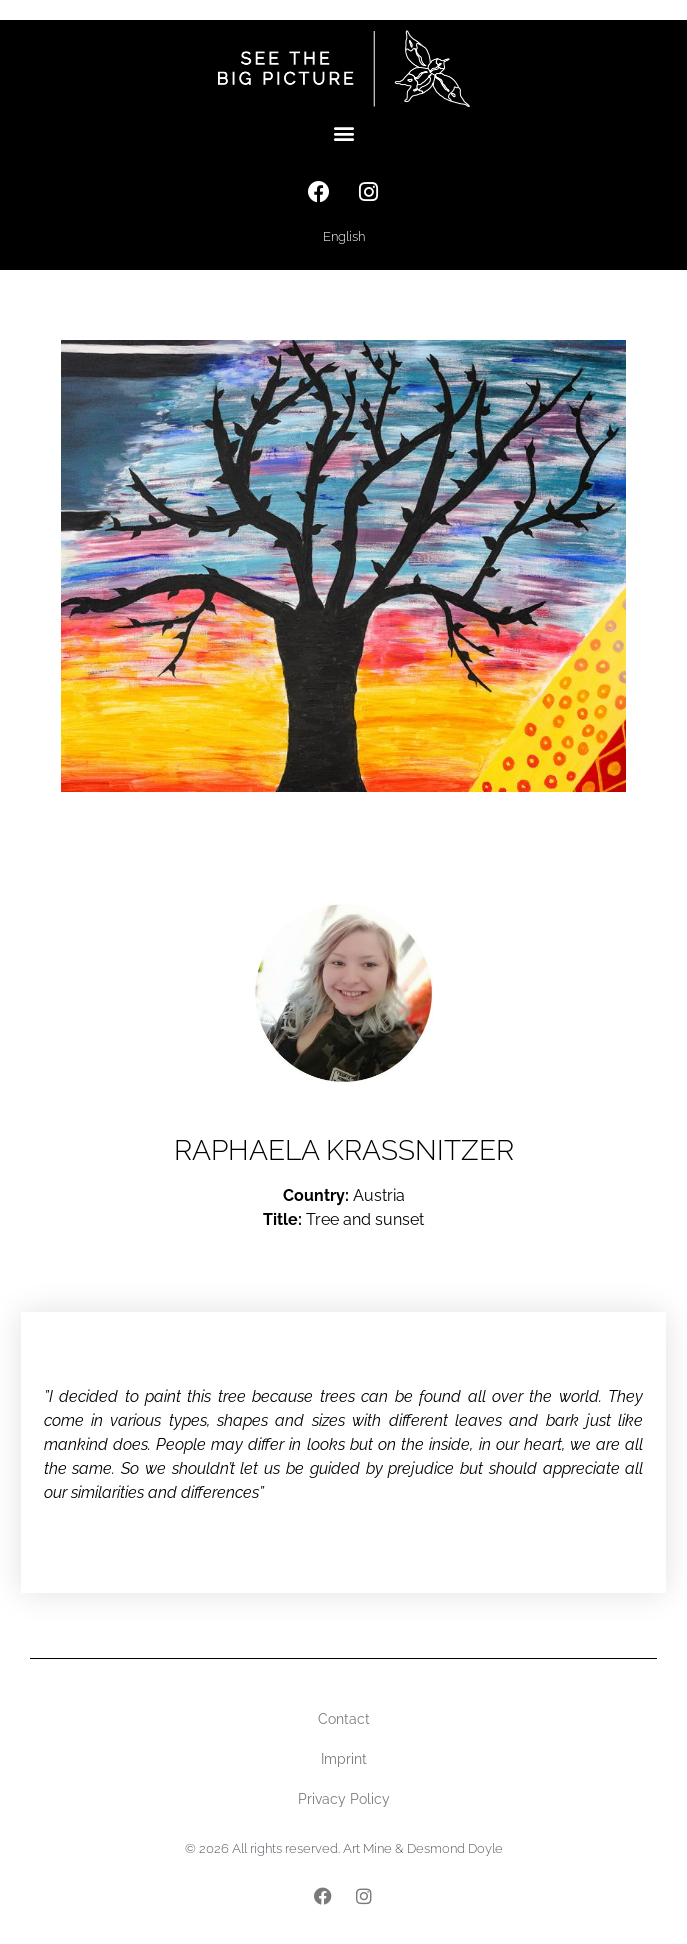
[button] (343, 133)
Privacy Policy (344, 1799)
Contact (344, 1719)
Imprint (344, 1759)
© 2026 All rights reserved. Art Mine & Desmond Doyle (344, 1848)
